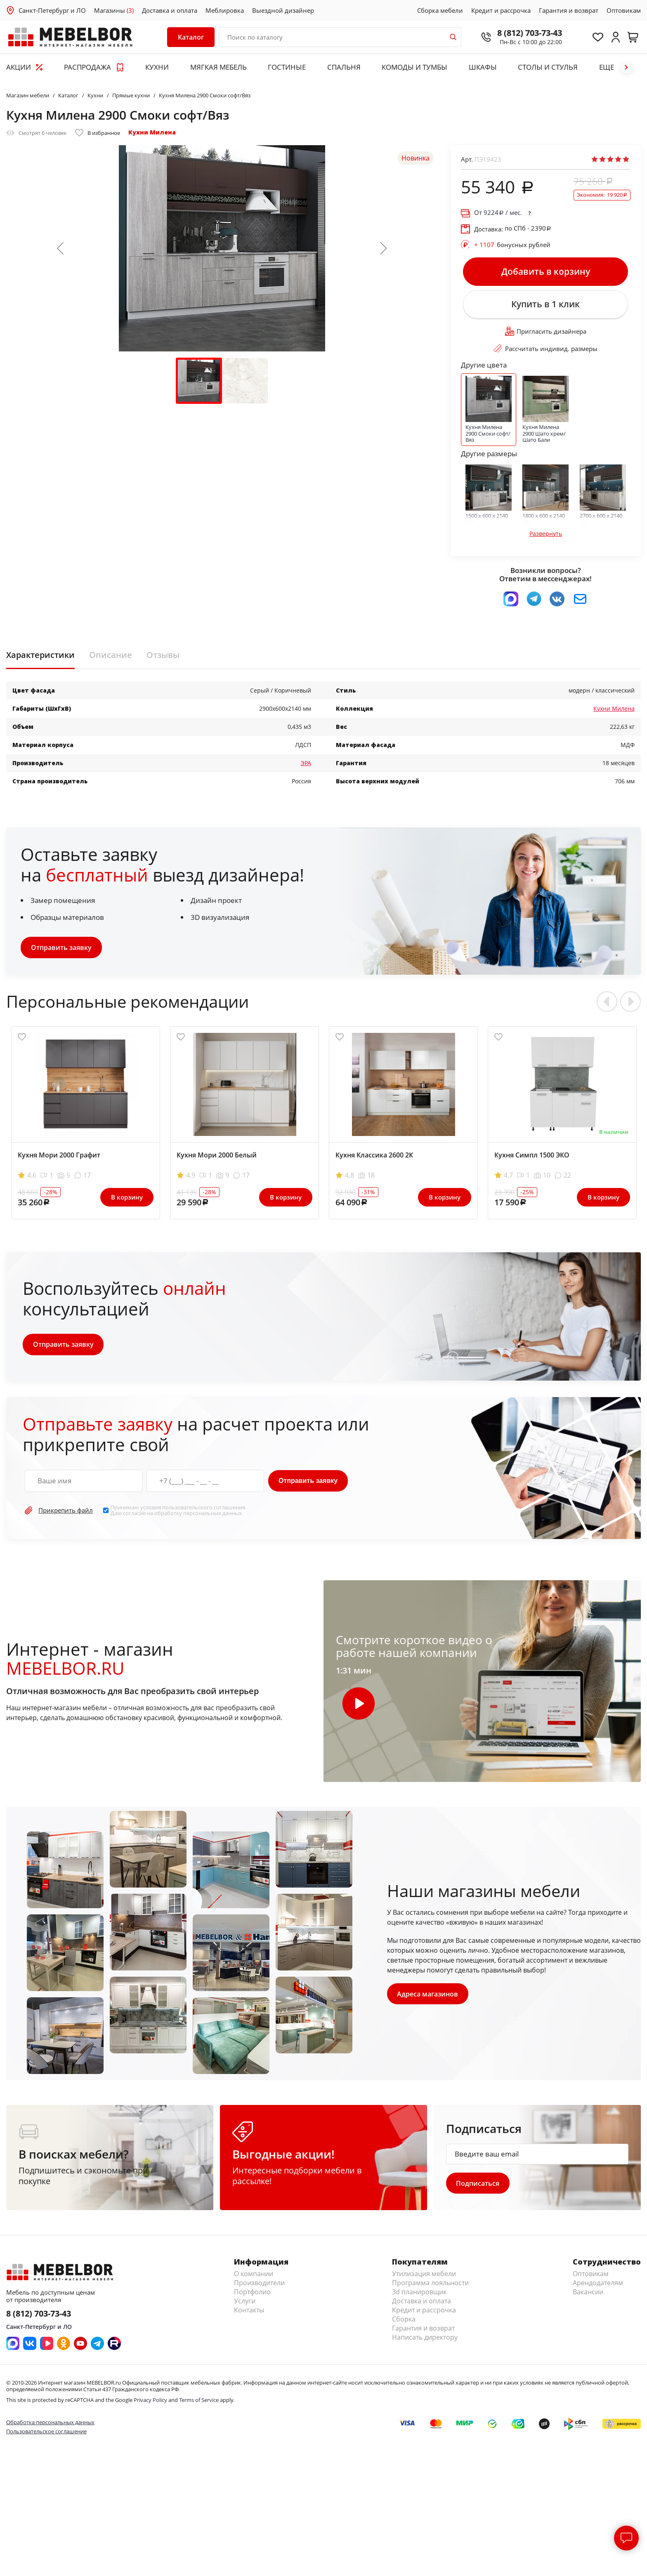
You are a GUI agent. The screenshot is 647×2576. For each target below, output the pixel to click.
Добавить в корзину (545, 272)
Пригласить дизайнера (545, 332)
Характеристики (40, 656)
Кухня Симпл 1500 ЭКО (531, 1156)
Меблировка (224, 10)
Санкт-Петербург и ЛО (52, 10)
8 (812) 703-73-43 (527, 32)
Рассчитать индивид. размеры (545, 350)
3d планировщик (419, 2293)
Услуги (244, 2302)
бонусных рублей (512, 244)
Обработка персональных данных (50, 2423)
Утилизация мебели (424, 2275)
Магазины (114, 10)
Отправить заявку (61, 949)
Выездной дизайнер (283, 10)
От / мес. (498, 213)
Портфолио (252, 2293)
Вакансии (588, 2293)
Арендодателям (598, 2284)
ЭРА (306, 764)
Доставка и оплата (169, 10)
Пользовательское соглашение (46, 2433)
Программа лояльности (430, 2284)
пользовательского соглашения (203, 1509)
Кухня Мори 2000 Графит (59, 1156)
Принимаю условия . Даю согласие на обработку (178, 1512)
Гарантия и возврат (568, 10)
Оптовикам (624, 10)
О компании (253, 2275)
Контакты (249, 2312)
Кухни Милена (152, 132)
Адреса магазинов (427, 1995)
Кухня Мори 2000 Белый (217, 1156)
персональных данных (212, 1514)
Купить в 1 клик (545, 305)
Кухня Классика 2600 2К (374, 1156)
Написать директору (425, 2339)
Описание (110, 656)
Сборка (404, 2321)
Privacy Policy (150, 2401)
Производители (259, 2284)
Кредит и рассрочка (501, 10)
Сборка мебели (440, 10)
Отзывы (162, 656)
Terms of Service (199, 2401)
